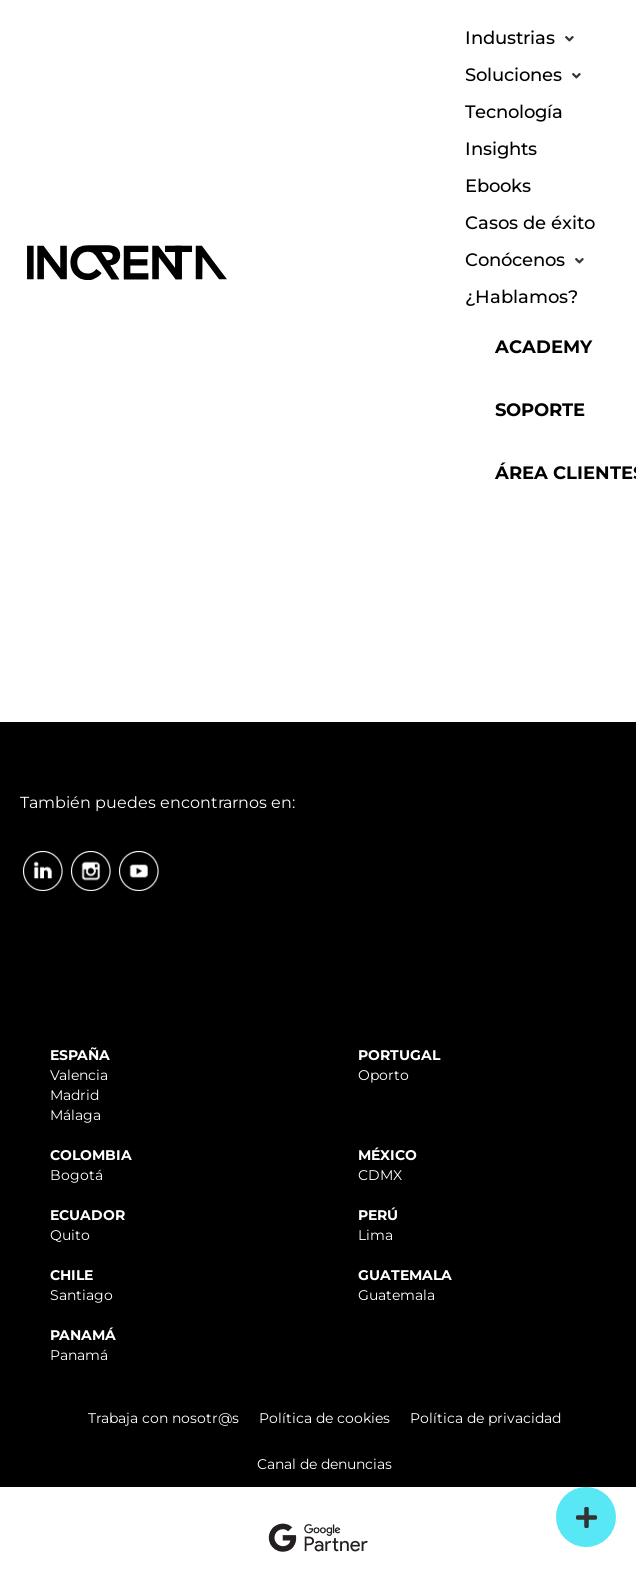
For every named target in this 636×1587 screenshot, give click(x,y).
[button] (521, 38)
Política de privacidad (485, 1418)
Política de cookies (324, 1418)
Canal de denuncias (324, 1464)
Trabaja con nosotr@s (163, 1418)
